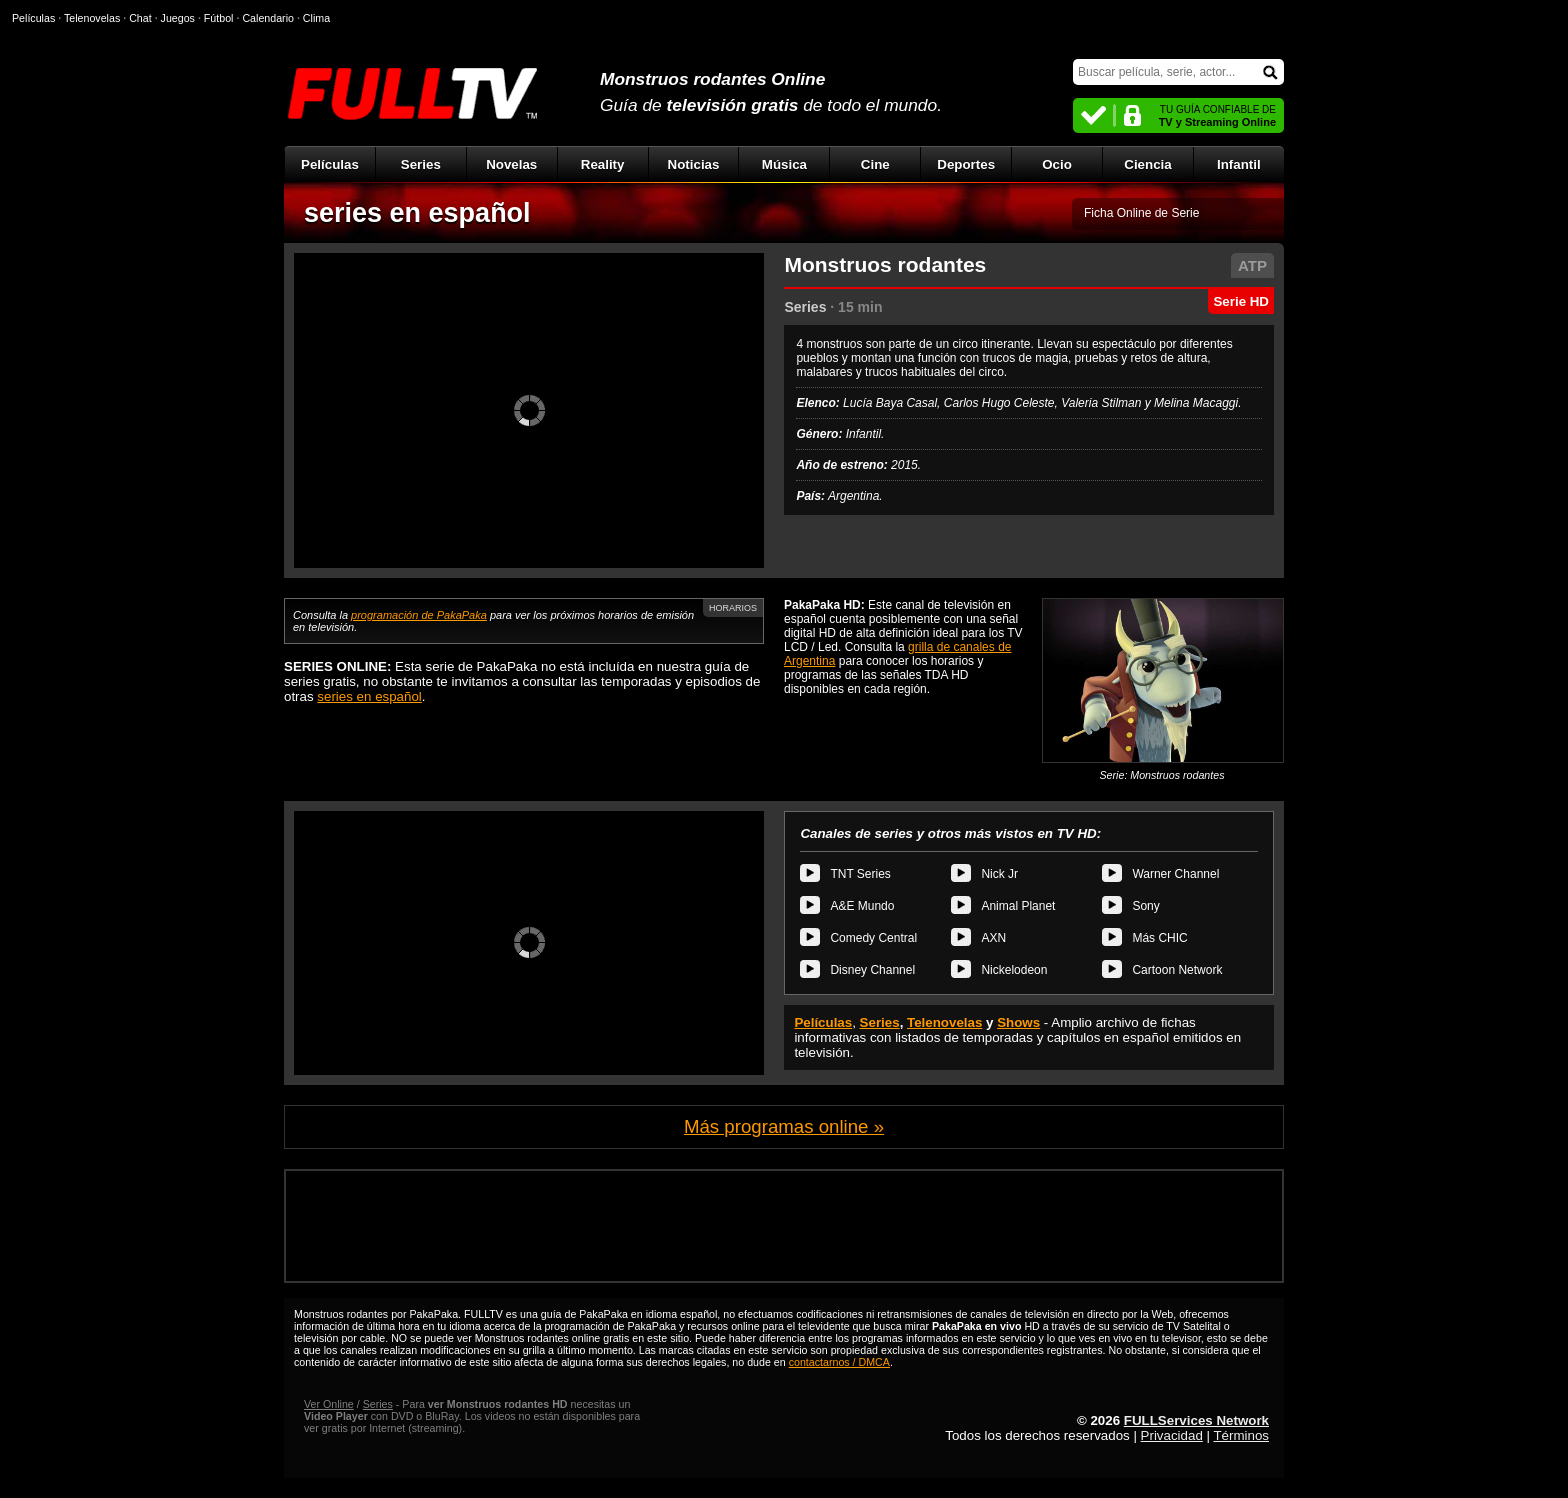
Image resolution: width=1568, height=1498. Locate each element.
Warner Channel (1175, 874)
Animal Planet (1018, 906)
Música (784, 164)
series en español (417, 213)
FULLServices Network (1196, 1420)
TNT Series (860, 874)
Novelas (511, 164)
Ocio (1057, 164)
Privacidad (1172, 1435)
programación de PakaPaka (419, 615)
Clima (316, 18)
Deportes (966, 164)
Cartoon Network (1177, 970)
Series (421, 164)
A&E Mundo (862, 906)
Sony (1145, 906)
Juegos (178, 18)
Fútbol (219, 18)
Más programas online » (784, 1126)
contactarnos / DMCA (839, 1362)
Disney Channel (872, 970)
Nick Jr (999, 874)
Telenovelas (944, 1022)
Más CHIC (1159, 938)
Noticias (694, 164)
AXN (993, 938)
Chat (140, 18)
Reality (603, 164)
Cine (875, 164)
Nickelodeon (1014, 970)
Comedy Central (873, 938)
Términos (1241, 1435)
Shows (1018, 1022)
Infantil (1239, 164)
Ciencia (1147, 164)
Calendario (268, 18)
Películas (330, 164)
